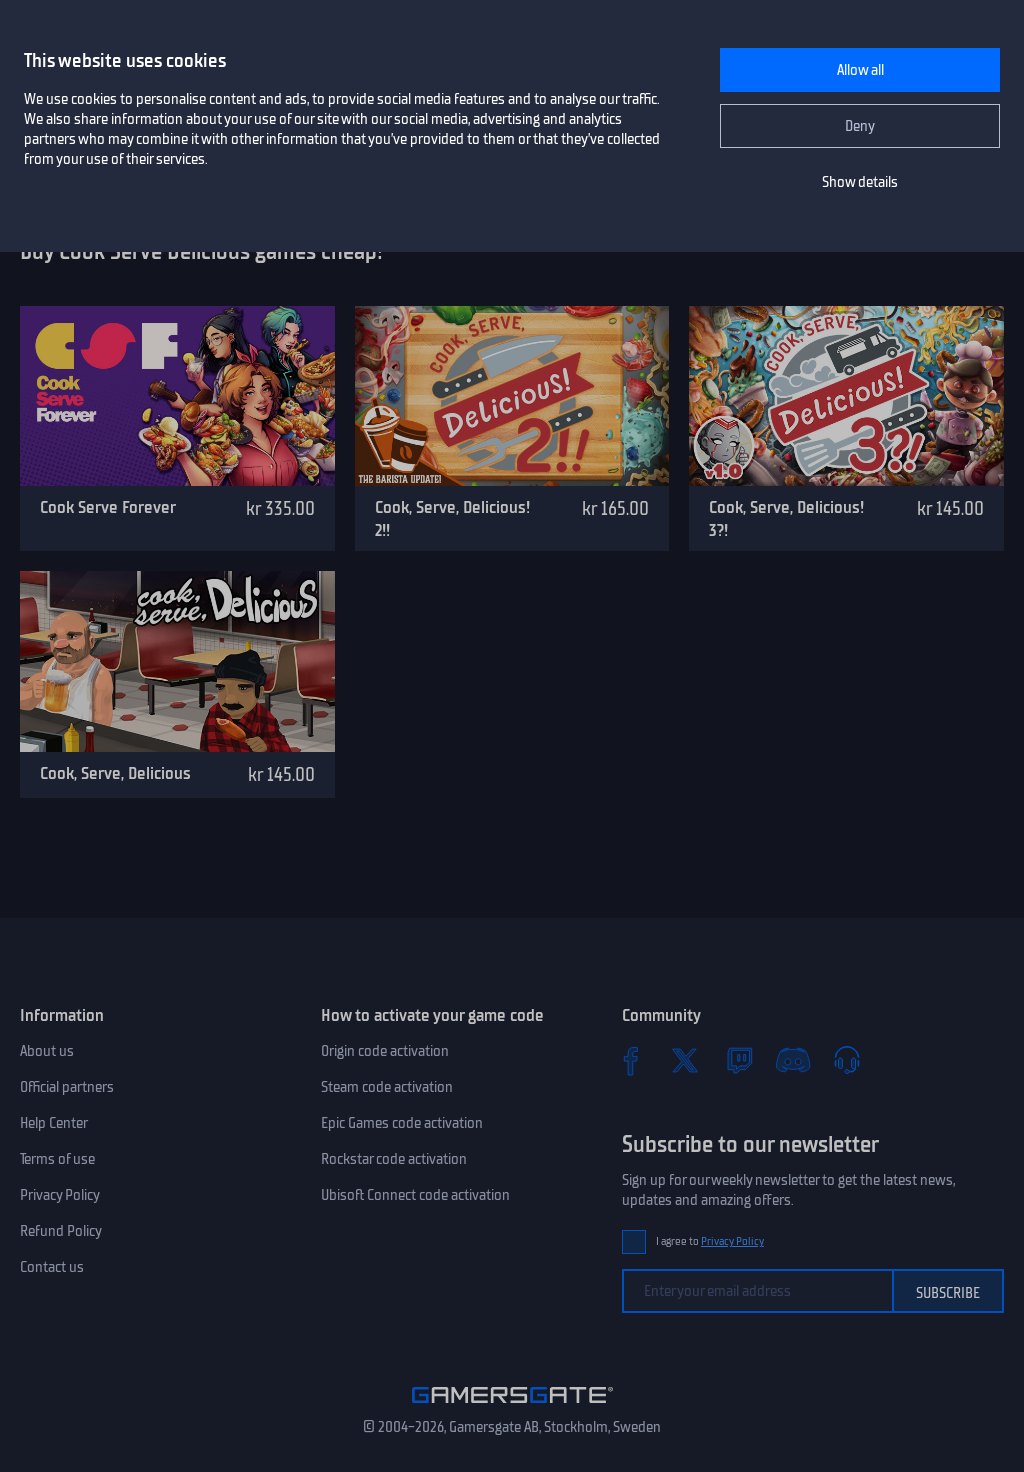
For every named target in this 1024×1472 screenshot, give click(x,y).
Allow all (860, 70)
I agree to (710, 1241)
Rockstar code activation (394, 1159)
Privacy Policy (60, 1195)
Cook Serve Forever (108, 507)
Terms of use (57, 1159)
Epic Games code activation (402, 1123)
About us (47, 1051)
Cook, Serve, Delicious (115, 773)
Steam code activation (387, 1087)
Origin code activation (385, 1051)
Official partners (67, 1087)
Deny (860, 126)
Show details (860, 182)
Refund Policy (61, 1231)
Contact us (52, 1267)
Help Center (54, 1123)
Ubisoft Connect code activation (415, 1195)
